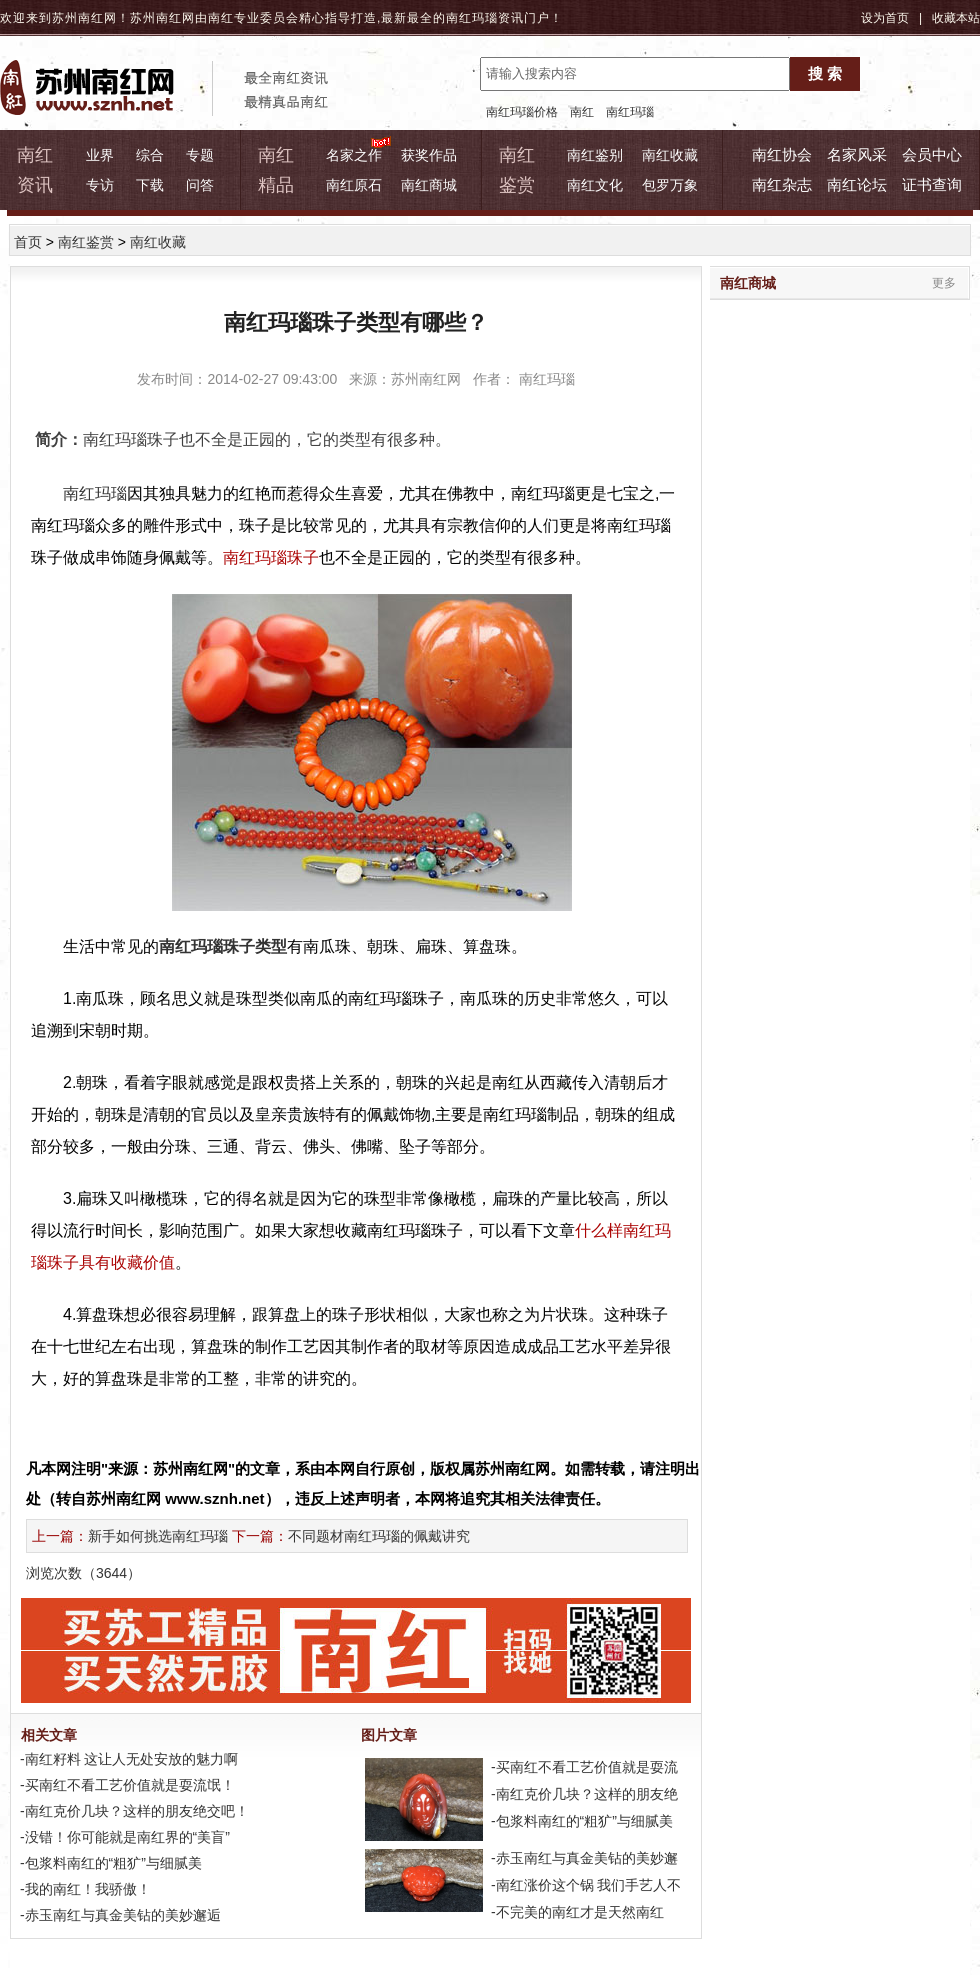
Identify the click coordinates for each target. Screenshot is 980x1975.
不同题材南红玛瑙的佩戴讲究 (379, 1536)
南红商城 (429, 185)
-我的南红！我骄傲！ (83, 1889)
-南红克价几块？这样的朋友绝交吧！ (132, 1811)
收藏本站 (956, 18)
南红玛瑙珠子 (271, 557)
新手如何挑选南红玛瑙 (158, 1536)
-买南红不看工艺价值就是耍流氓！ (125, 1785)
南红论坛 (857, 184)
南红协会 (782, 154)
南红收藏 (670, 155)
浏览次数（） (83, 1573)
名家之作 (354, 155)
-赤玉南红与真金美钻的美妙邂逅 (118, 1915)
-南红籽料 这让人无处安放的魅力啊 (127, 1759)
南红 (582, 112)
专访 (100, 185)
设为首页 (885, 18)
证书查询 (932, 184)
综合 (150, 155)
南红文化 (595, 185)
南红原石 (354, 185)
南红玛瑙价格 (522, 112)
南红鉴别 (595, 155)
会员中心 (932, 154)
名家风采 (857, 154)
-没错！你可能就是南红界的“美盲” (123, 1837)
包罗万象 (670, 185)
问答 (200, 185)
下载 (150, 185)
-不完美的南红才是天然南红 (575, 1912)
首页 (28, 242)
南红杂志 (782, 184)
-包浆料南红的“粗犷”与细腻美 (109, 1863)
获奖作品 (429, 155)
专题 (200, 155)
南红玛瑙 (472, 18)
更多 (944, 283)
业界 (100, 155)
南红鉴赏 (86, 242)
